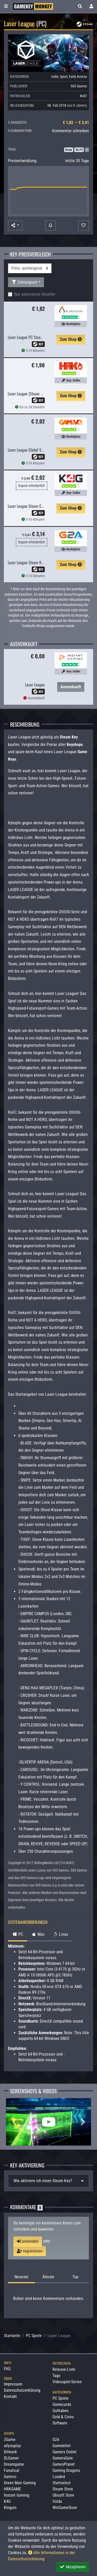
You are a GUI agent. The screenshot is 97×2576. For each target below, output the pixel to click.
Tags (56, 2375)
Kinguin (10, 2507)
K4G (7, 2501)
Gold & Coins (63, 2416)
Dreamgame (14, 2464)
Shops (9, 2433)
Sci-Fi (79, 150)
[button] (80, 6)
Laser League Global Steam (28, 450)
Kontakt (10, 2396)
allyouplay (12, 2445)
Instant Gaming (16, 2495)
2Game (10, 2439)
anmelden (28, 2241)
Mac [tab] (37, 1934)
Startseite (12, 2335)
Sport (64, 76)
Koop (68, 150)
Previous (14, 2122)
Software (60, 2423)
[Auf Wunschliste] (83, 225)
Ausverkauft (71, 686)
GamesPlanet (64, 2464)
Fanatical (11, 2470)
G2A (56, 2439)
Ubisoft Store (63, 2495)
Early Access (78, 76)
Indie (54, 76)
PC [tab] (17, 1934)
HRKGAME (12, 2489)
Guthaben (61, 2410)
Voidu (57, 2501)
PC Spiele (34, 2335)
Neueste (21, 2276)
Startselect (62, 2482)
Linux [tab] (60, 1934)
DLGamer (11, 2458)
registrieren (29, 2251)
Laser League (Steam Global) (29, 393)
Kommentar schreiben (70, 130)
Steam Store (63, 2489)
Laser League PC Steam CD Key (31, 337)
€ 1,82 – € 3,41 (76, 122)
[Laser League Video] (48, 2122)
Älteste (48, 2276)
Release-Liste (64, 2369)
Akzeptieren (72, 2566)
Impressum (13, 2384)
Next (83, 2122)
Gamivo (10, 2476)
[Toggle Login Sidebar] (91, 6)
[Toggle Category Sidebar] (6, 6)
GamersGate (63, 2458)
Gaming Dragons (66, 2470)
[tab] (48, 2180)
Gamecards (62, 2404)
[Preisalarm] (50, 225)
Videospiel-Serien (67, 2381)
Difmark (10, 2451)
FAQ (7, 2368)
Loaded (59, 2476)
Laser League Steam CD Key (29, 506)
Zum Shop (71, 339)
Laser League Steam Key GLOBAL (33, 562)
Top (75, 2276)
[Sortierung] (29, 268)
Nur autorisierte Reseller (34, 294)
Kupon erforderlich (31, 486)
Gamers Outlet (65, 2451)
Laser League (35, 685)
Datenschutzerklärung (22, 2390)
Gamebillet (62, 2445)
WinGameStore (65, 2507)
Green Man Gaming (20, 2482)
